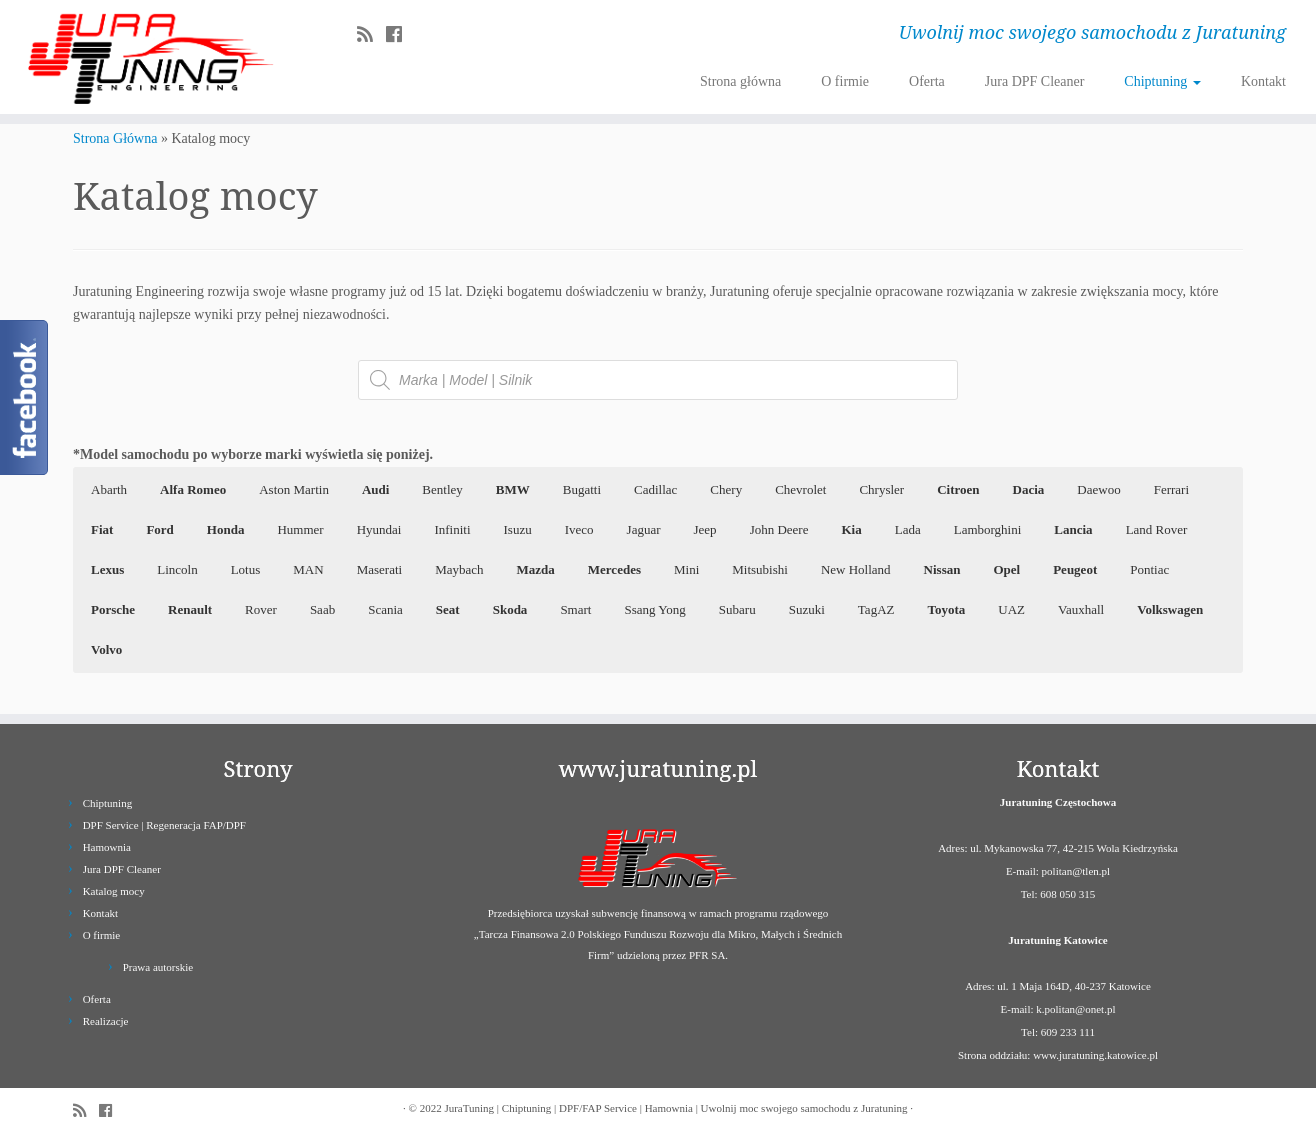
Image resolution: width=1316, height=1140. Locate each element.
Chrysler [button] (881, 489)
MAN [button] (308, 569)
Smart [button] (575, 609)
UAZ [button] (1011, 609)
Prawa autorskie (158, 967)
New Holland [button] (856, 569)
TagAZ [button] (876, 609)
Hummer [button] (300, 529)
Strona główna (740, 81)
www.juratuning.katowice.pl (1095, 1055)
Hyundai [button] (379, 529)
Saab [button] (322, 609)
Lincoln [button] (177, 569)
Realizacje (106, 1021)
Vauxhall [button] (1081, 609)
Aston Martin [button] (294, 489)
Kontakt (1263, 81)
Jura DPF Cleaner (1035, 81)
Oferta (927, 81)
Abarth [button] (109, 489)
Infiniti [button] (452, 529)
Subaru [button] (737, 609)
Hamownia (107, 847)
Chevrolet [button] (800, 489)
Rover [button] (261, 609)
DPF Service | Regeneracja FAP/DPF (164, 825)
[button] (193, 490)
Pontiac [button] (1149, 569)
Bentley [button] (442, 489)
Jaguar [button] (644, 529)
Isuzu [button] (518, 529)
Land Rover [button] (1157, 529)
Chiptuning (1162, 81)
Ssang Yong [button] (654, 609)
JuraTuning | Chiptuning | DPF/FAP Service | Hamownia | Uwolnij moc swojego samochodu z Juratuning (675, 1108)
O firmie (845, 81)
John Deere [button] (779, 529)
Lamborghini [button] (988, 529)
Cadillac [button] (655, 489)
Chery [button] (726, 489)
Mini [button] (686, 569)
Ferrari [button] (1171, 489)
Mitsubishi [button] (760, 569)
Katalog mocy (114, 891)
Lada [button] (908, 529)
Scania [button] (385, 609)
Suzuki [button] (807, 609)
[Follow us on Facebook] (400, 35)
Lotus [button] (246, 569)
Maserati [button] (379, 569)
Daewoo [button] (1098, 489)
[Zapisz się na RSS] (371, 35)
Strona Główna (115, 138)
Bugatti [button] (582, 489)
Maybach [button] (459, 569)
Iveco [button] (579, 529)
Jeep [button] (705, 529)
